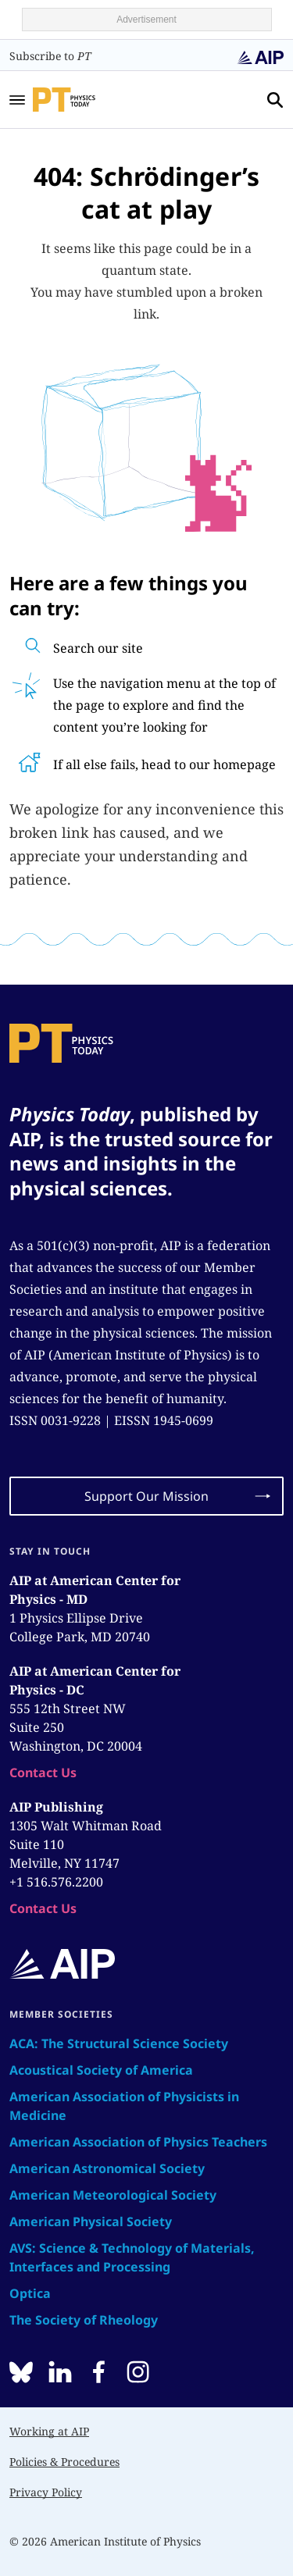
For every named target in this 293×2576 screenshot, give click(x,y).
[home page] (85, 99)
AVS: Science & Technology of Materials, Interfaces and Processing (132, 2257)
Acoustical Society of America (101, 2070)
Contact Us (43, 1772)
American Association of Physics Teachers (138, 2141)
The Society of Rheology (83, 2319)
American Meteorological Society (112, 2195)
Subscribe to (50, 55)
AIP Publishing (56, 1806)
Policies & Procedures (64, 2461)
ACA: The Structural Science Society (118, 2043)
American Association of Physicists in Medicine (124, 2106)
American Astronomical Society (107, 2168)
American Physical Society (90, 2221)
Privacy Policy (45, 2492)
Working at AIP (49, 2431)
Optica (30, 2293)
